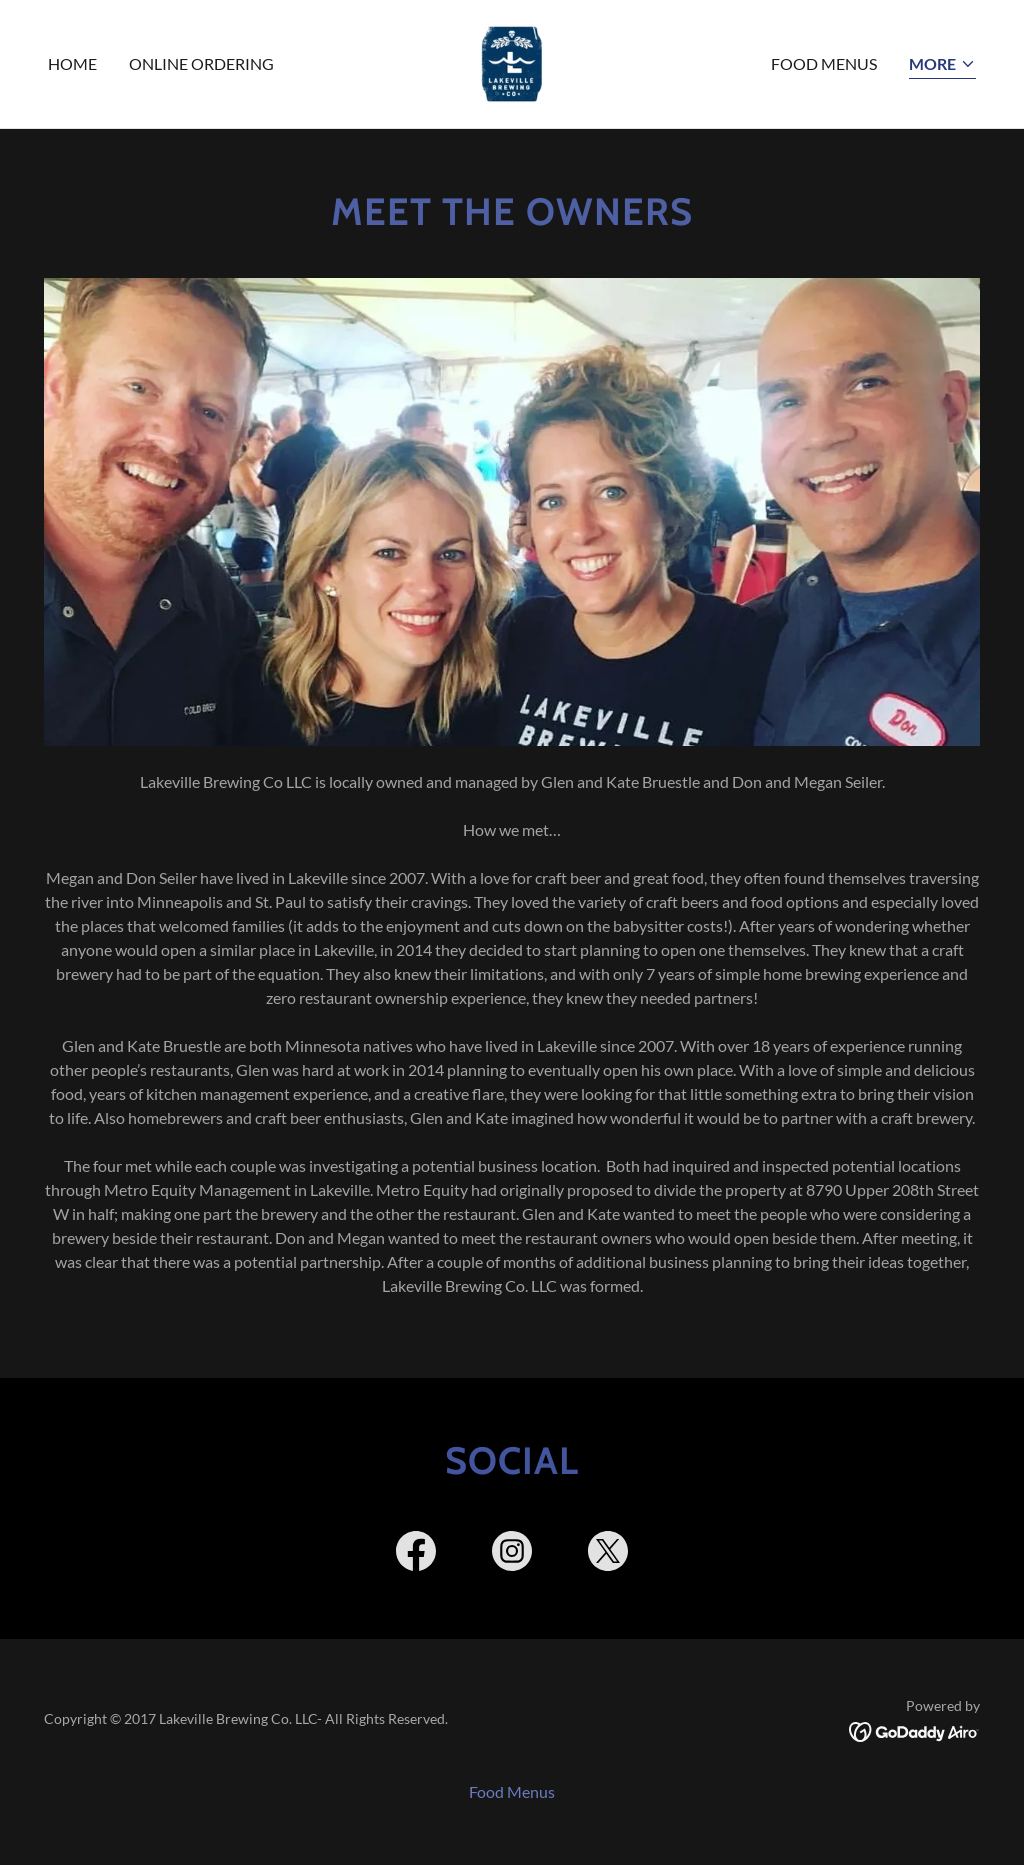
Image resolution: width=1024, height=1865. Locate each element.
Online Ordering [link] (201, 63)
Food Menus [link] (824, 63)
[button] (942, 65)
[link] (512, 61)
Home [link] (72, 63)
